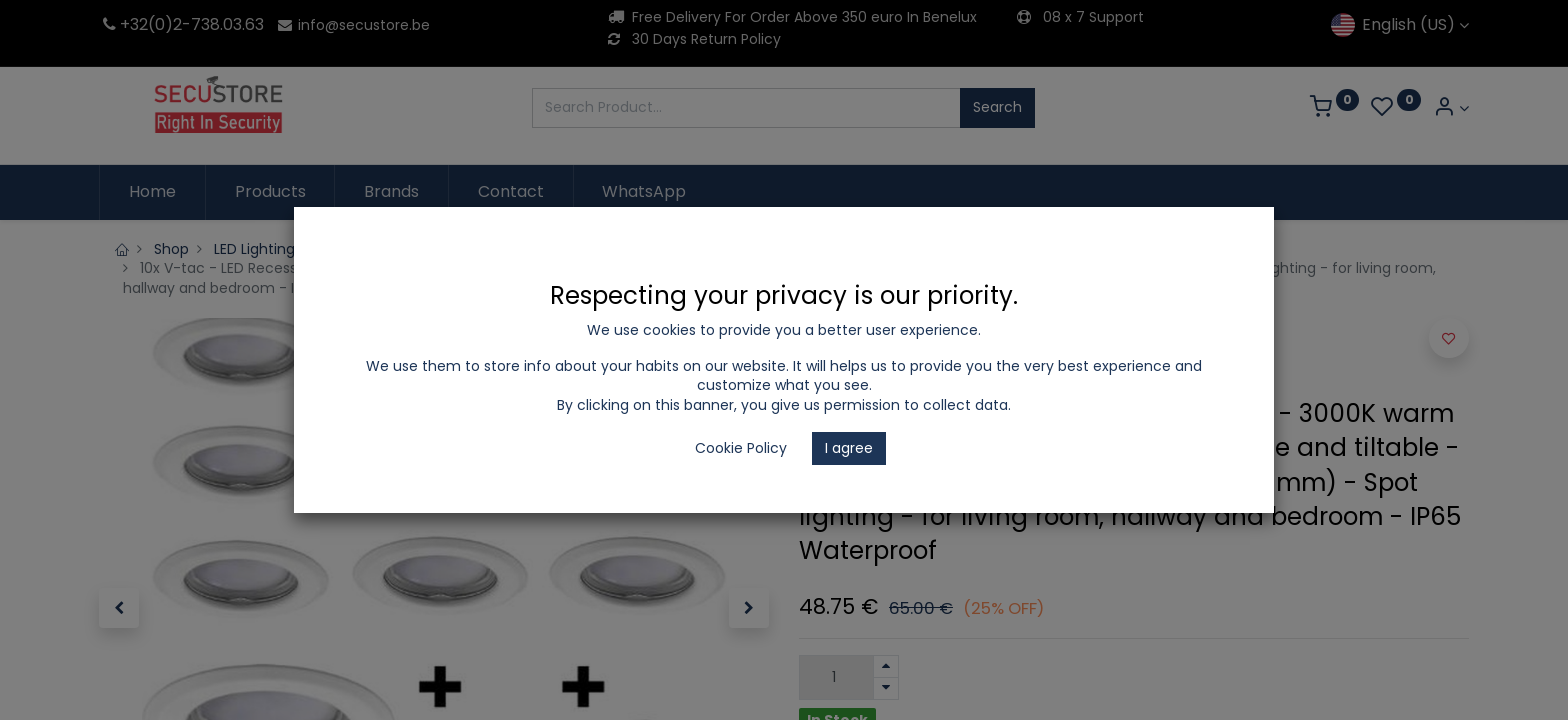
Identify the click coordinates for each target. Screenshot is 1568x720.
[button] (119, 608)
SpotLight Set (708, 249)
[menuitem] (152, 192)
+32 (123, 24)
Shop (171, 249)
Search (997, 107)
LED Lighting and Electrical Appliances (343, 249)
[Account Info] (1451, 108)
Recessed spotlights (567, 249)
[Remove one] (886, 688)
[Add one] (886, 666)
